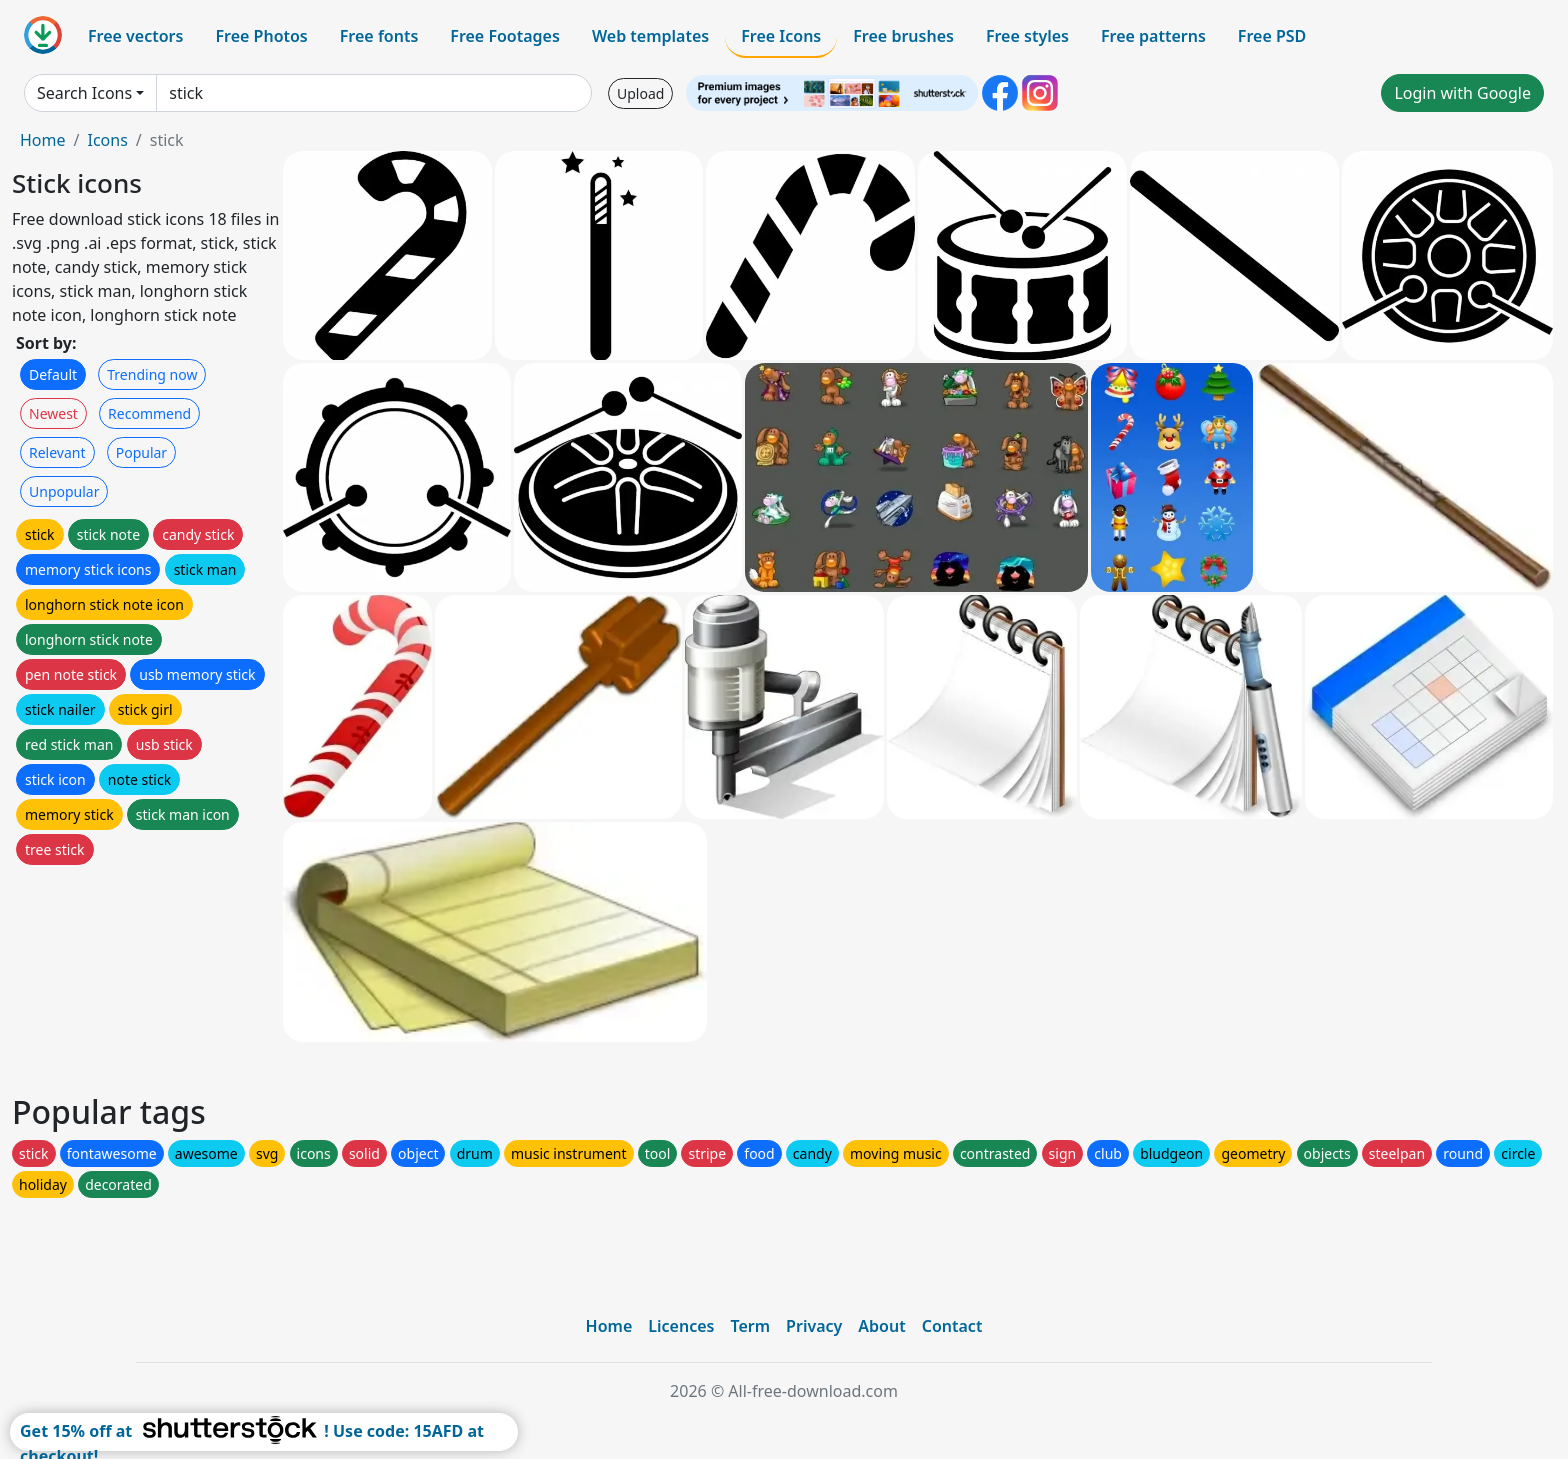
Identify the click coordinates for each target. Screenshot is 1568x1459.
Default (53, 374)
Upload (640, 93)
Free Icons (781, 36)
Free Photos (261, 36)
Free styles (1027, 36)
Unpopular (64, 491)
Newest (53, 413)
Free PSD (1272, 36)
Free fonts (379, 36)
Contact (952, 1326)
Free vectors (135, 36)
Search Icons (84, 93)
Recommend (149, 413)
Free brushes (903, 36)
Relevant (57, 452)
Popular (141, 452)
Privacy (814, 1326)
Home (43, 140)
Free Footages (505, 36)
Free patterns (1153, 36)
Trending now (152, 374)
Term (750, 1326)
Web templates (650, 36)
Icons (107, 140)
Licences (681, 1326)
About (881, 1326)
